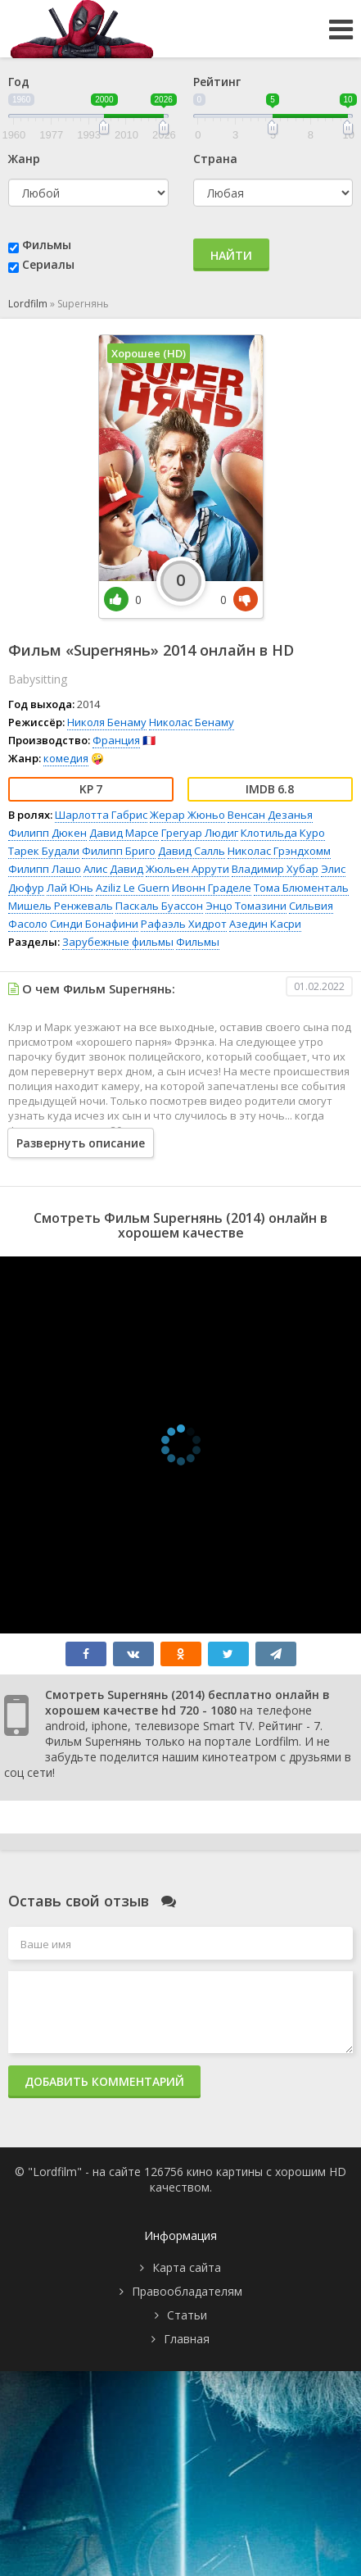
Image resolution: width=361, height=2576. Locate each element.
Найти (231, 255)
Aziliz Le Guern (132, 887)
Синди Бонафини (94, 923)
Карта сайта (186, 2267)
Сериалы (48, 264)
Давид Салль (191, 850)
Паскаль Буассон (159, 905)
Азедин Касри (265, 923)
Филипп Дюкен (47, 832)
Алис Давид (113, 868)
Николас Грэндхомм (279, 850)
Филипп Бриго (119, 850)
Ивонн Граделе (211, 887)
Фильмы (46, 244)
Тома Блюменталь (301, 887)
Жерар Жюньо (187, 814)
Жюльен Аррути (187, 868)
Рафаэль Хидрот (184, 923)
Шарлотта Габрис (101, 814)
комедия (65, 758)
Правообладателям (187, 2291)
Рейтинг (217, 81)
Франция (116, 740)
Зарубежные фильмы (118, 941)
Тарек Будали (43, 850)
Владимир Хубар (275, 868)
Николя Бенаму (107, 722)
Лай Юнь (70, 887)
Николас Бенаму (191, 722)
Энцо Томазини (246, 905)
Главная (187, 2339)
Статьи (187, 2315)
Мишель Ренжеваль (60, 905)
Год (18, 81)
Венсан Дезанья (270, 814)
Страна (215, 158)
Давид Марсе (124, 832)
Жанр (24, 158)
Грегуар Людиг (199, 832)
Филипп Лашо (44, 868)
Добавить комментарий (104, 2081)
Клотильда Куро (283, 832)
